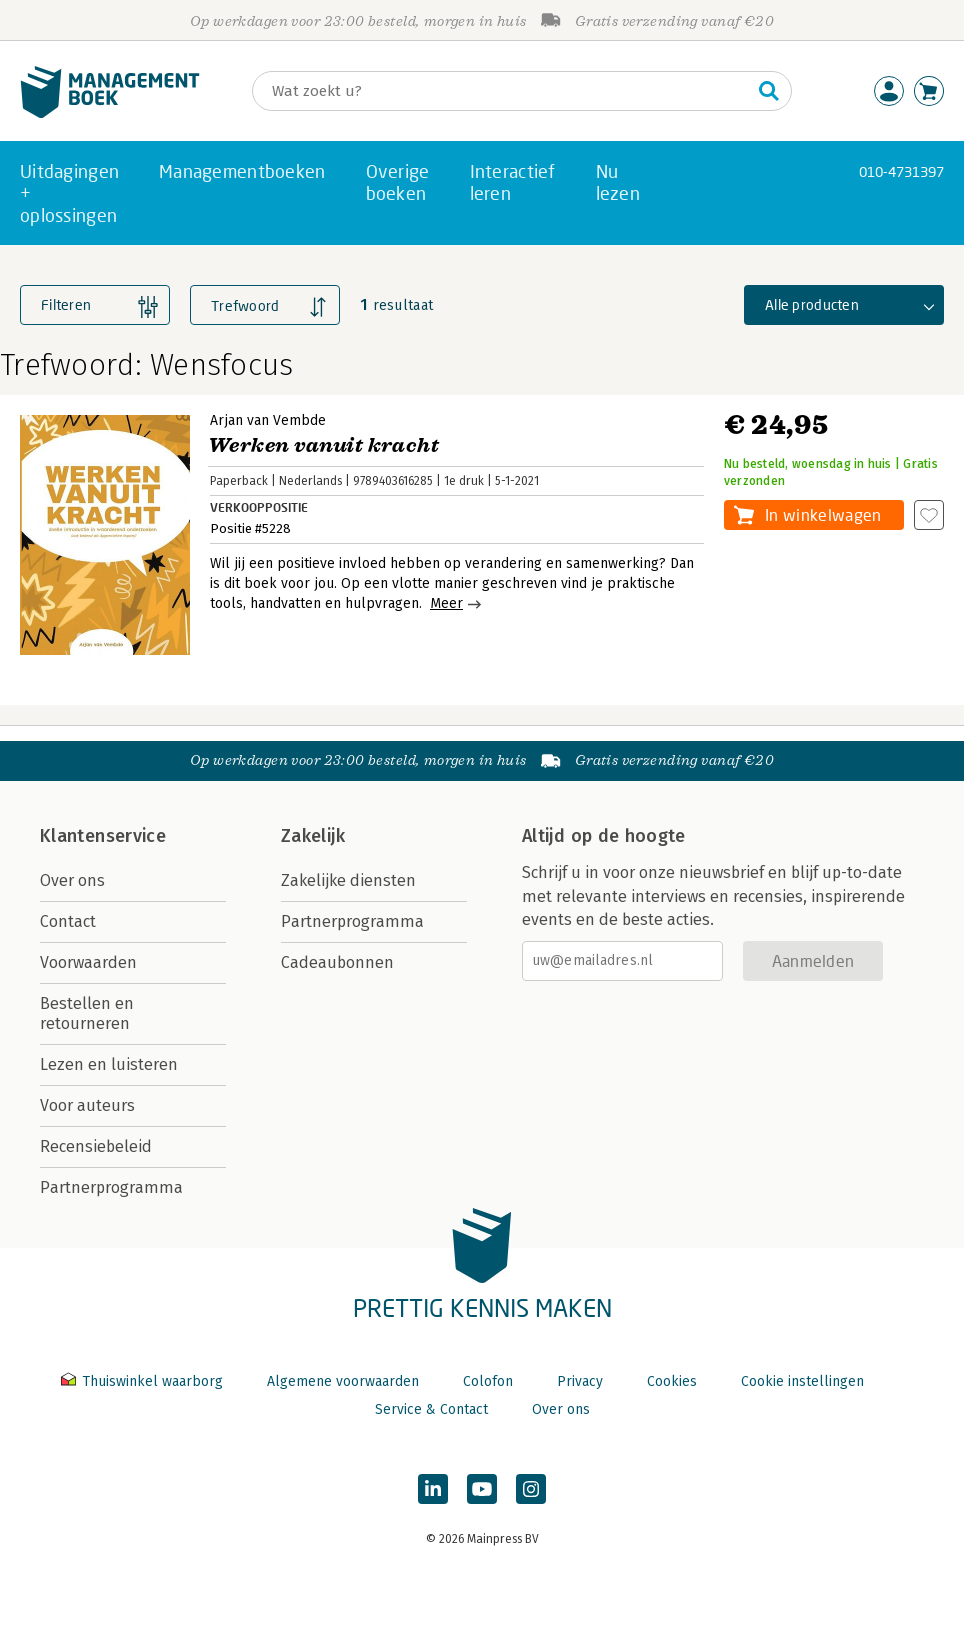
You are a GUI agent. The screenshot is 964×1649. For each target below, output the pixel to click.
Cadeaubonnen (337, 962)
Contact (68, 921)
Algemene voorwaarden (343, 1381)
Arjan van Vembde (268, 420)
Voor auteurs (87, 1105)
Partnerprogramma (111, 1187)
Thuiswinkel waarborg (144, 1381)
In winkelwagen (823, 514)
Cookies (672, 1381)
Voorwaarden (88, 962)
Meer (446, 603)
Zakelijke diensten (348, 880)
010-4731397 (901, 171)
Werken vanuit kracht (323, 445)
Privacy (580, 1381)
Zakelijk (313, 836)
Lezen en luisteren (109, 1064)
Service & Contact (431, 1409)
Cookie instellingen (802, 1381)
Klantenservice (103, 836)
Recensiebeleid (96, 1146)
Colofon (488, 1381)
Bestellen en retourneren (87, 1013)
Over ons (72, 880)
